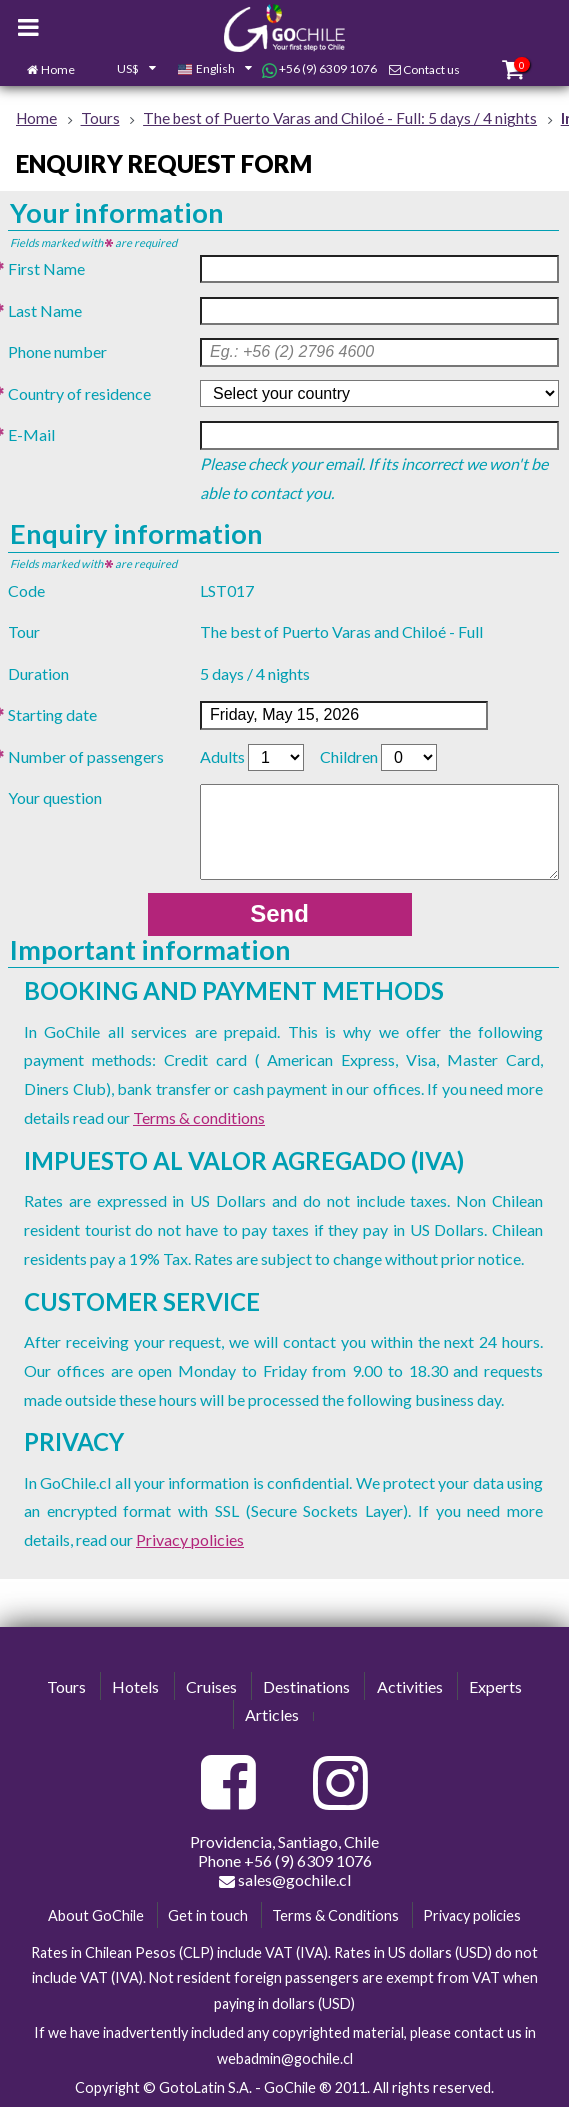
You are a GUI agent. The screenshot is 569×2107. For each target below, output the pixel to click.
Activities (410, 1686)
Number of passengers (86, 756)
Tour (24, 631)
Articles (272, 1714)
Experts (495, 1686)
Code (26, 590)
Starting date (52, 714)
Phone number (57, 351)
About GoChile (96, 1915)
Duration (38, 673)
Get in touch (208, 1915)
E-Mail (31, 434)
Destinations (306, 1686)
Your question (55, 797)
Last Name (45, 310)
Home (58, 69)
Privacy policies (190, 1539)
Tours (66, 1686)
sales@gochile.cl (285, 1880)
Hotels (135, 1686)
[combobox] (126, 70)
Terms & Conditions (335, 1915)
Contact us (431, 69)
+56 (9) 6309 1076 (319, 69)
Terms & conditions (199, 1117)
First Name (46, 268)
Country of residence (79, 393)
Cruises (211, 1686)
